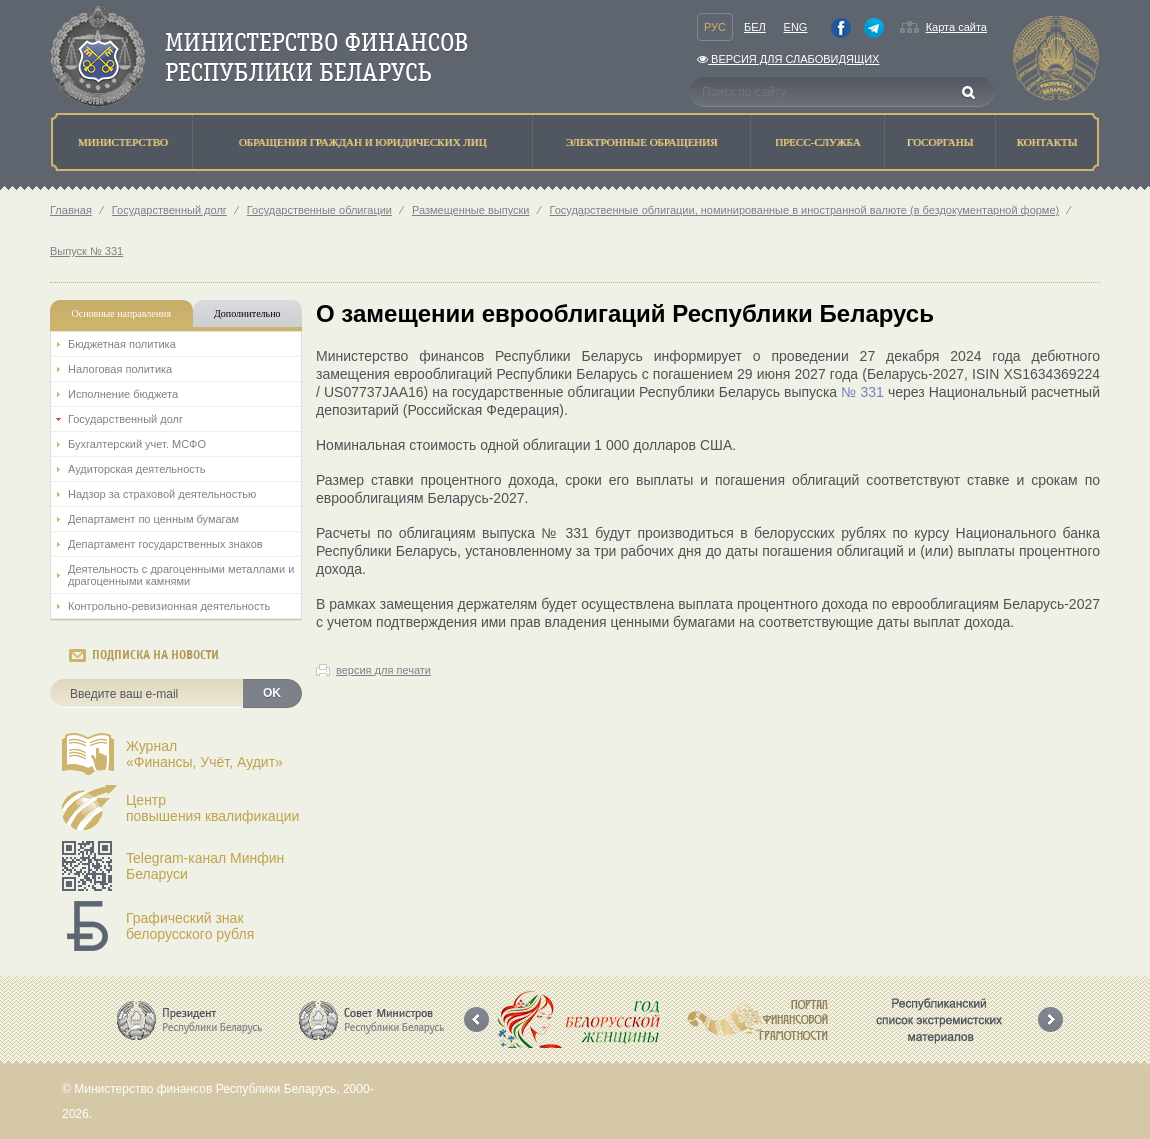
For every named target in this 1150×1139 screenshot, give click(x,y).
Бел (755, 27)
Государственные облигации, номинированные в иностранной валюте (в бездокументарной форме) (804, 210)
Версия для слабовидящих (788, 59)
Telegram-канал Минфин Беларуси (205, 866)
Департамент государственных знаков (165, 544)
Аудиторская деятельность (137, 469)
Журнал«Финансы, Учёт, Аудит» (204, 754)
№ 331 (862, 392)
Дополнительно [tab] (247, 313)
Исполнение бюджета (123, 394)
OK (272, 693)
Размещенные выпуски (471, 210)
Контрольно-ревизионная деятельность (169, 606)
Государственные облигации (319, 210)
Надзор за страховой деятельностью (162, 494)
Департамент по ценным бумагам (153, 519)
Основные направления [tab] (122, 313)
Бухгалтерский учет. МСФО (137, 444)
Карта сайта (956, 27)
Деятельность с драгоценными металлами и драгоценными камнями (181, 575)
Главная (71, 210)
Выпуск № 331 (86, 251)
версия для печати (383, 670)
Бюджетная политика (122, 344)
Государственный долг (169, 210)
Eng (796, 27)
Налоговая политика (120, 369)
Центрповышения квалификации (212, 808)
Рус (715, 27)
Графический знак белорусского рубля (190, 926)
